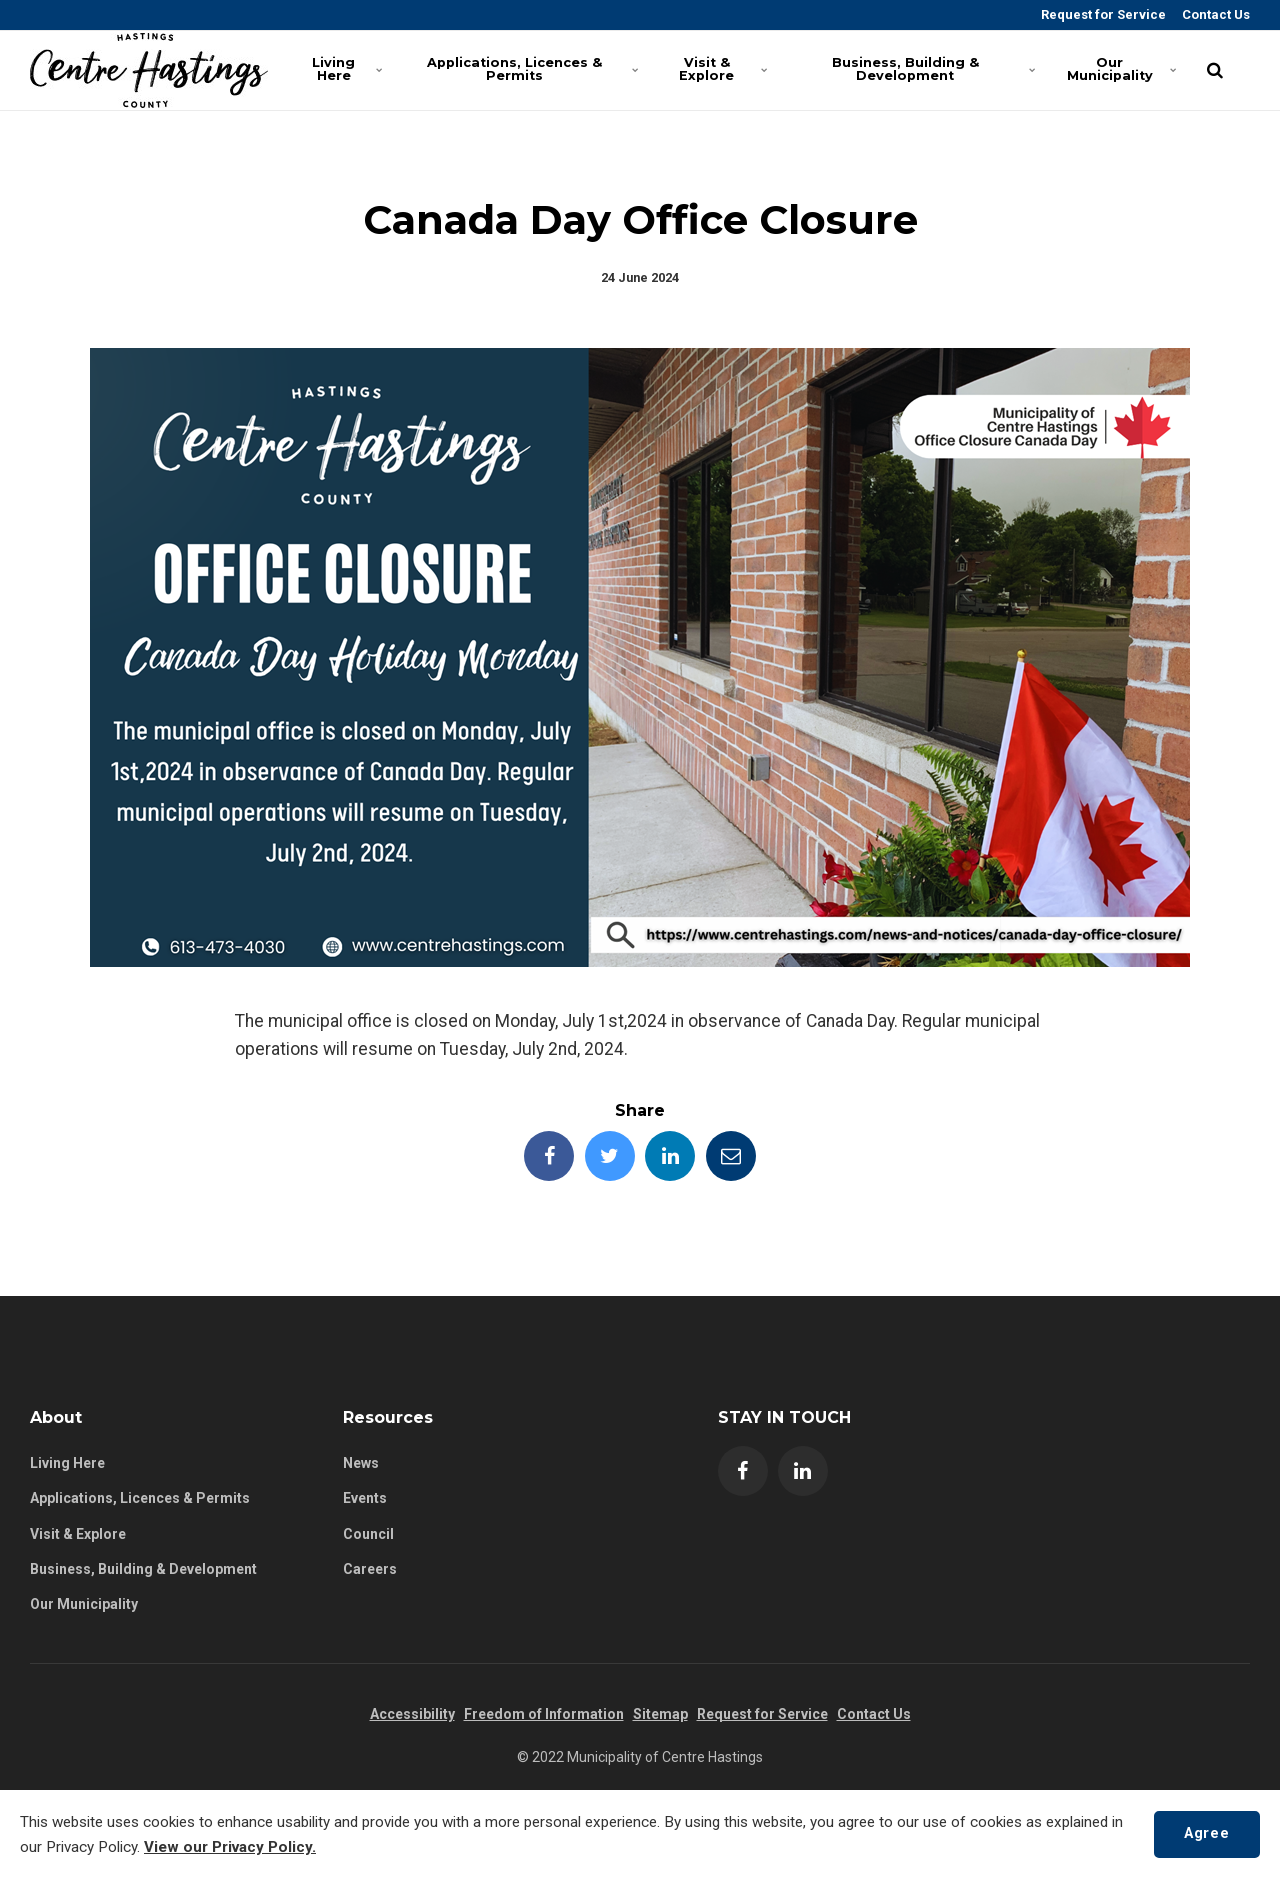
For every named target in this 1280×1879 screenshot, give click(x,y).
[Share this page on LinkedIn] (670, 1156)
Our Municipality (1121, 69)
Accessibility (412, 1714)
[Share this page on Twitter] (610, 1156)
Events (365, 1498)
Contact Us (1214, 14)
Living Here (347, 69)
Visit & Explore (722, 69)
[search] (1215, 70)
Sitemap (660, 1714)
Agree (1206, 1833)
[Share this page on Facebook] (549, 1156)
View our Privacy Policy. (230, 1847)
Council (368, 1534)
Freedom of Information (544, 1714)
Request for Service (1102, 14)
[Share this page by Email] (731, 1156)
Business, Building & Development (930, 69)
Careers (370, 1569)
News (361, 1463)
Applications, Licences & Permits (529, 69)
